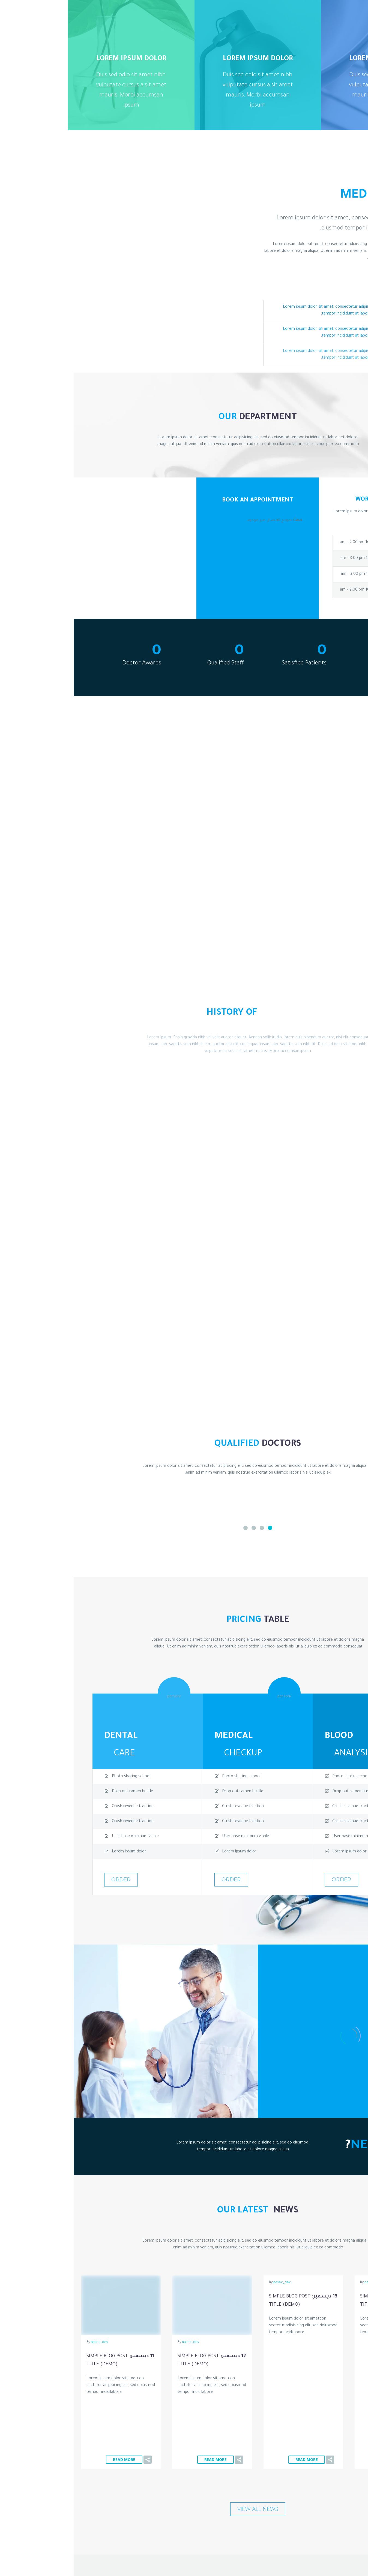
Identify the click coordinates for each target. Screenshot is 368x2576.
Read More (324, 2350)
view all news (184, 2400)
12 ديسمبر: (138, 2360)
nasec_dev (299, 2283)
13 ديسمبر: (229, 2301)
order (267, 1879)
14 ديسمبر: (320, 2301)
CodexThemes (58, 2525)
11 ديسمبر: (46, 2360)
